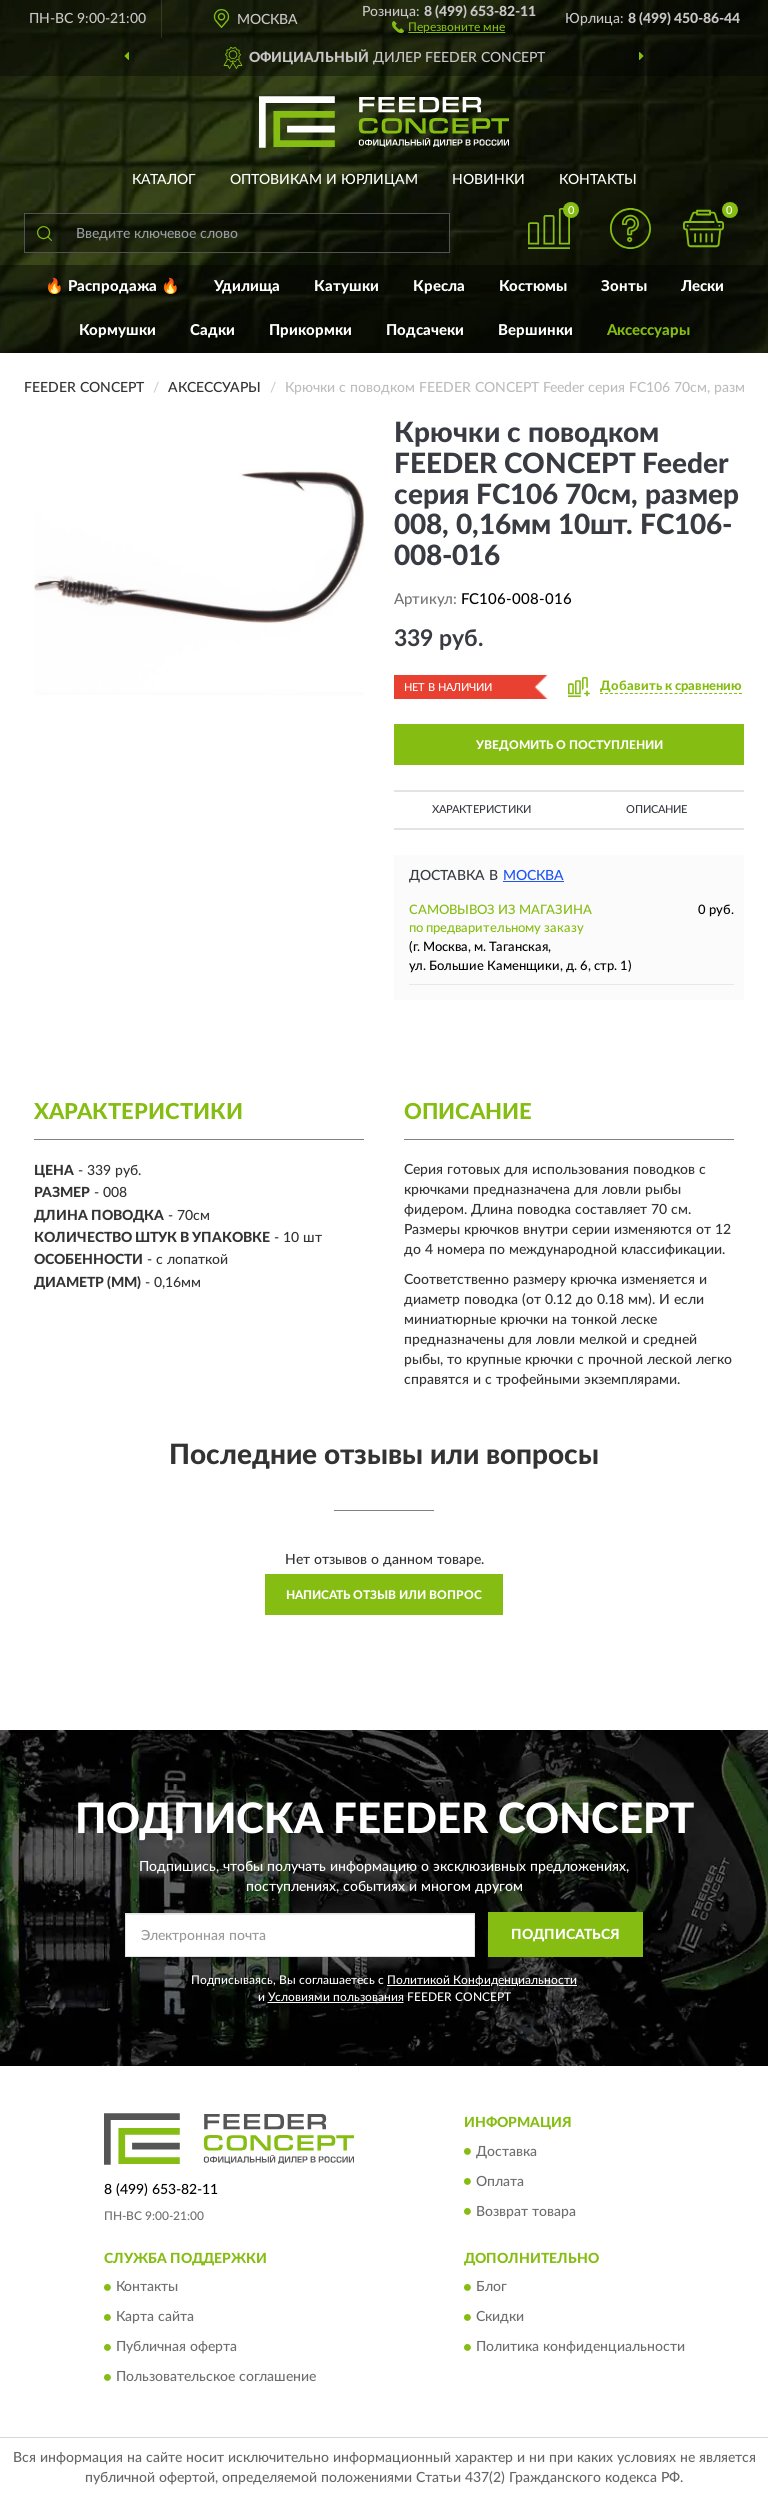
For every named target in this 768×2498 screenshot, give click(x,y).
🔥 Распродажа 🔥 (112, 286)
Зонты (624, 286)
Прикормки (310, 330)
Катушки (346, 286)
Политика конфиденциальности (580, 2347)
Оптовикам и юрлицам (324, 180)
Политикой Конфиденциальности (482, 1980)
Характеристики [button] (481, 809)
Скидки (500, 2317)
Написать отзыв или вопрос (384, 1595)
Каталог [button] (164, 180)
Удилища (247, 286)
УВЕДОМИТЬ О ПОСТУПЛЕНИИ (569, 745)
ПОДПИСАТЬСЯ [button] (565, 1935)
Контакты (598, 180)
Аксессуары (648, 330)
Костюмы (533, 286)
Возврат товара (526, 2212)
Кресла (439, 286)
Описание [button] (656, 809)
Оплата (500, 2182)
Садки (212, 330)
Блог (491, 2287)
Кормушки (117, 330)
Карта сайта (155, 2317)
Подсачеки (425, 330)
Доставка (506, 2152)
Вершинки (535, 330)
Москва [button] (533, 876)
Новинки (488, 180)
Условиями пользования (336, 1997)
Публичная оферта (176, 2347)
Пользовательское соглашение (216, 2377)
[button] (448, 26)
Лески (702, 286)
